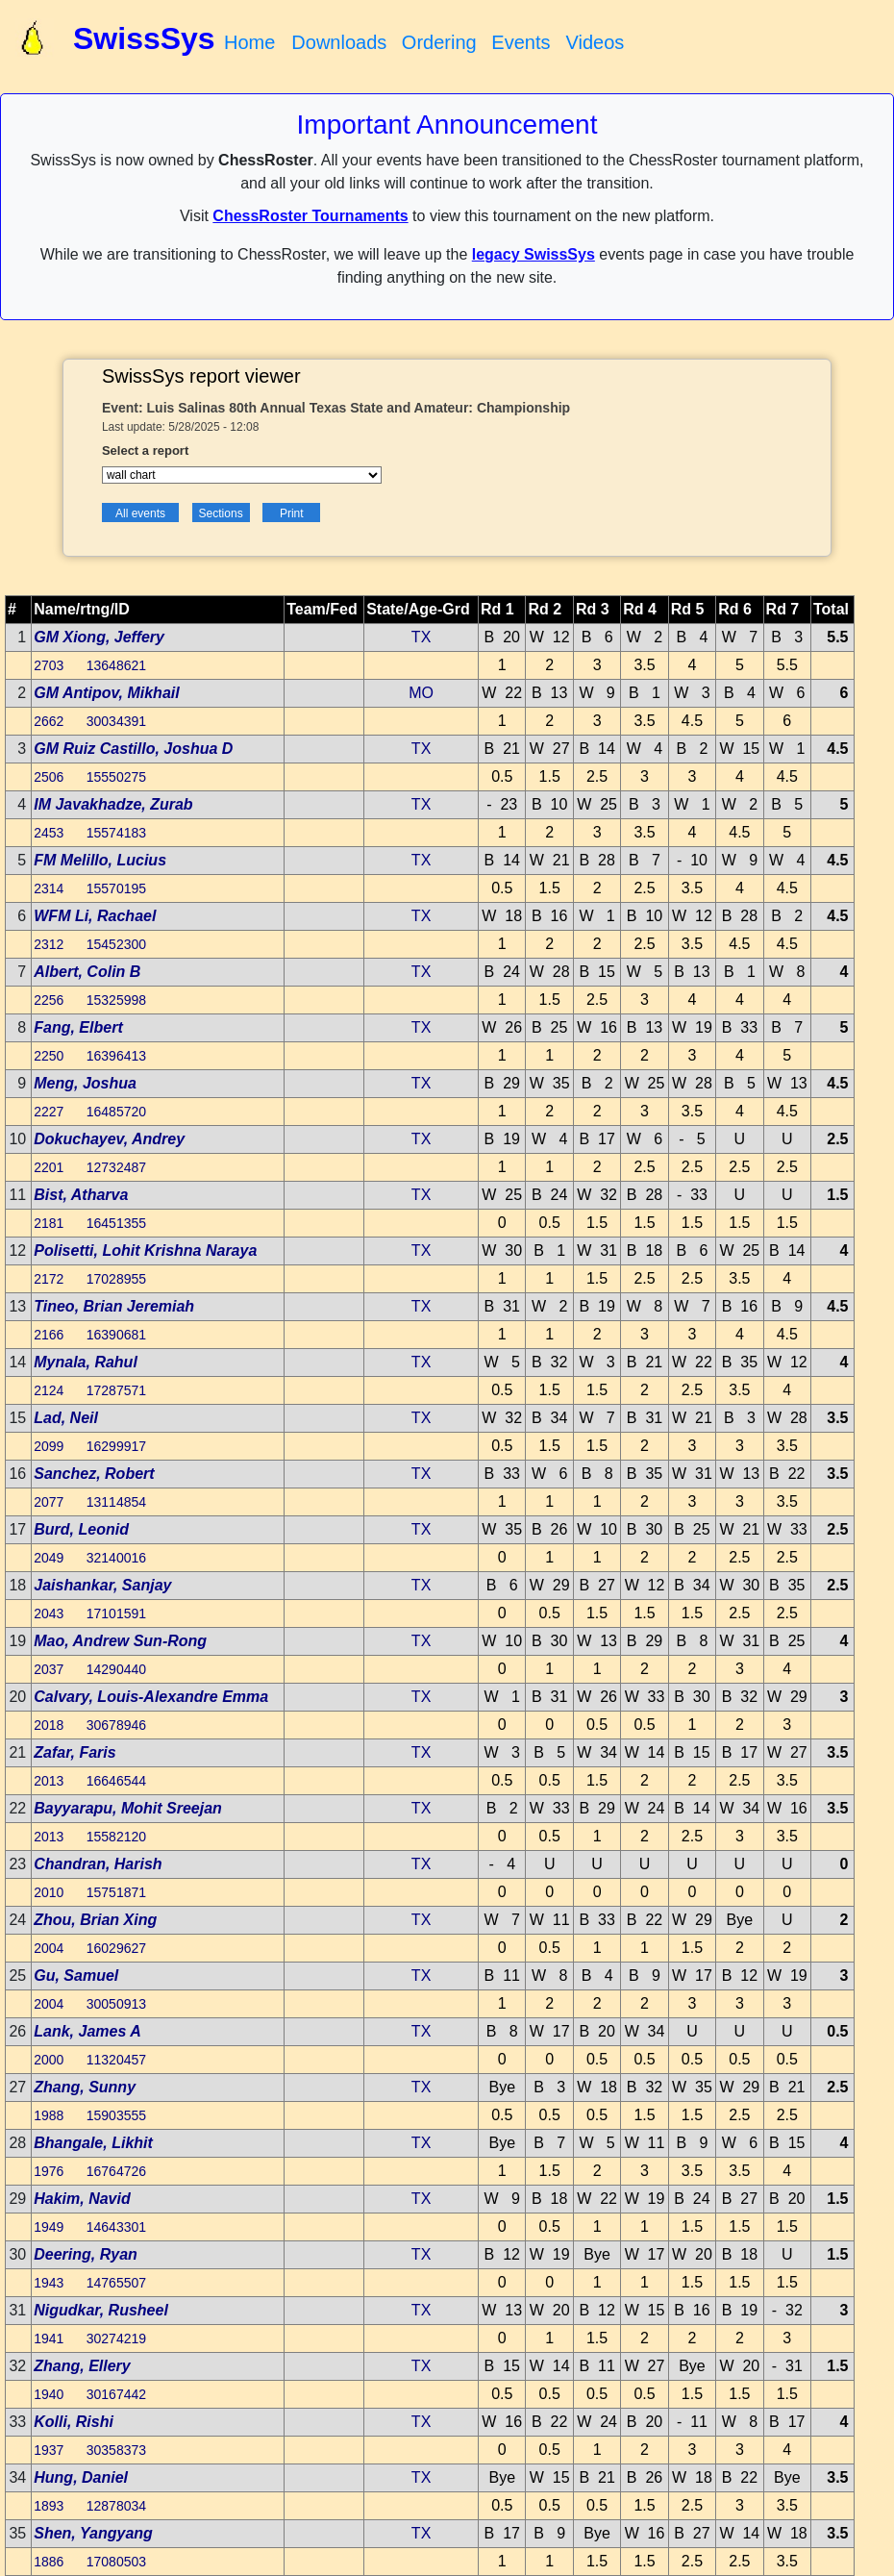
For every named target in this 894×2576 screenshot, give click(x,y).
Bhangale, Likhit (93, 2143)
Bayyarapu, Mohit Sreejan (128, 1808)
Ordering (439, 42)
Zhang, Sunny (85, 2087)
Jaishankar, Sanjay (102, 1585)
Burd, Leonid (81, 1529)
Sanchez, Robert (94, 1473)
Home (249, 42)
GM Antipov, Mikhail (106, 693)
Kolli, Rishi (73, 2421)
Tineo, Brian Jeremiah (114, 1306)
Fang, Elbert (78, 1027)
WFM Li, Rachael (95, 916)
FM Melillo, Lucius (100, 860)
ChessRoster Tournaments (310, 216)
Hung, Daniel (81, 2477)
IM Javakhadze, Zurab (113, 804)
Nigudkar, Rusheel (101, 2310)
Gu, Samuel (76, 1975)
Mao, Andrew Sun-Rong (120, 1641)
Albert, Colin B (87, 971)
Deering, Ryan (85, 2254)
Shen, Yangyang (93, 2533)
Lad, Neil (66, 1418)
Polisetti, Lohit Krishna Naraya (145, 1250)
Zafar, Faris (74, 1752)
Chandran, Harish (97, 1864)
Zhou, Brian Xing (95, 1920)
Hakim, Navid (82, 2198)
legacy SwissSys (533, 254)
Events (520, 42)
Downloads (338, 42)
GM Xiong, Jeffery (99, 637)
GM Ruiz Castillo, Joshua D (133, 748)
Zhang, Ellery (82, 2366)
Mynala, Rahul (85, 1362)
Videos (594, 42)
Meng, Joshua (85, 1083)
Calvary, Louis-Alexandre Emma (151, 1696)
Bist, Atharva (81, 1195)
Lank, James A (87, 2031)
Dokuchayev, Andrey (109, 1139)
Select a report (145, 450)
